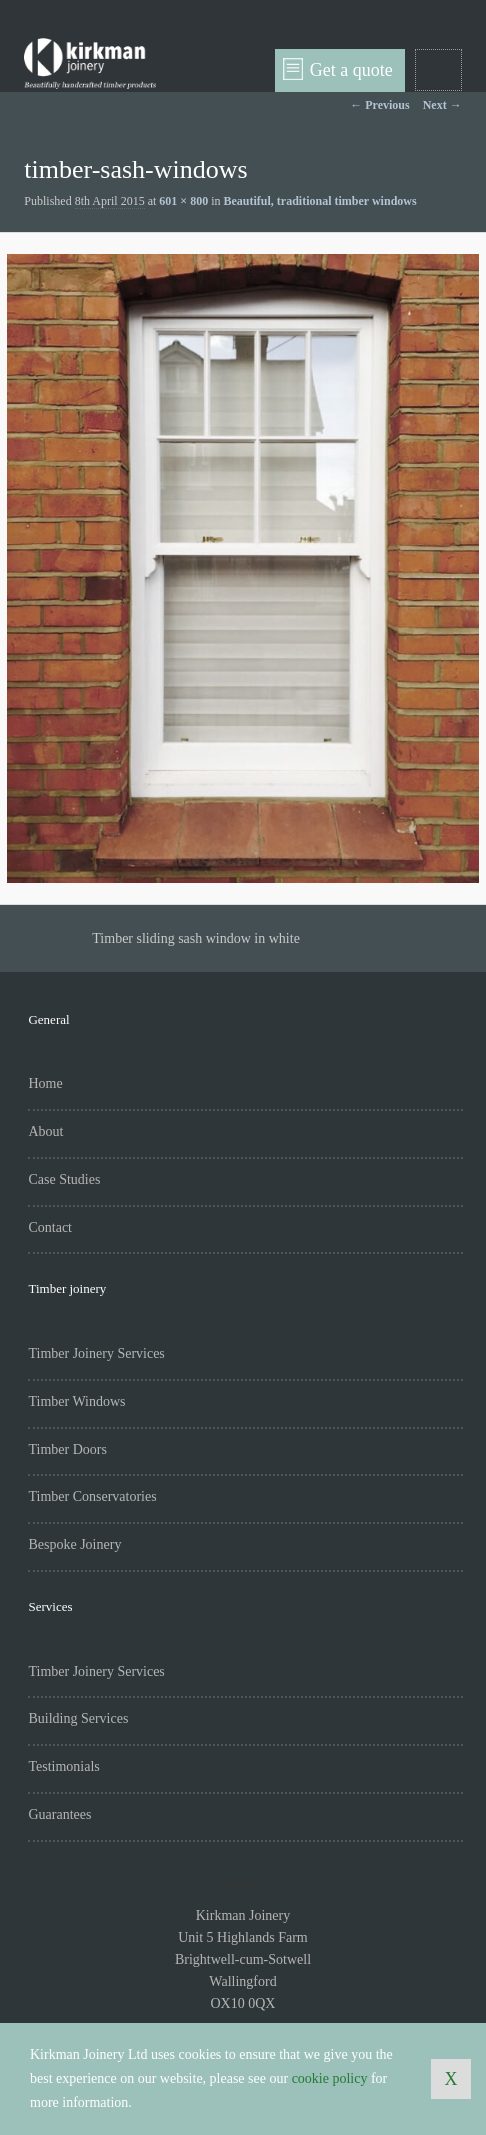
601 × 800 (183, 201)
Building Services (78, 1718)
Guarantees (59, 1814)
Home (45, 1083)
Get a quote (338, 69)
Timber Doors (67, 1449)
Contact (50, 1227)
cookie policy (330, 2078)
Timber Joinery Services (96, 1353)
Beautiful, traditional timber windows (320, 201)
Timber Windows (76, 1401)
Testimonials (63, 1766)
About (45, 1131)
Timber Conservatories (92, 1496)
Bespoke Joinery (74, 1544)
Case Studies (64, 1179)
